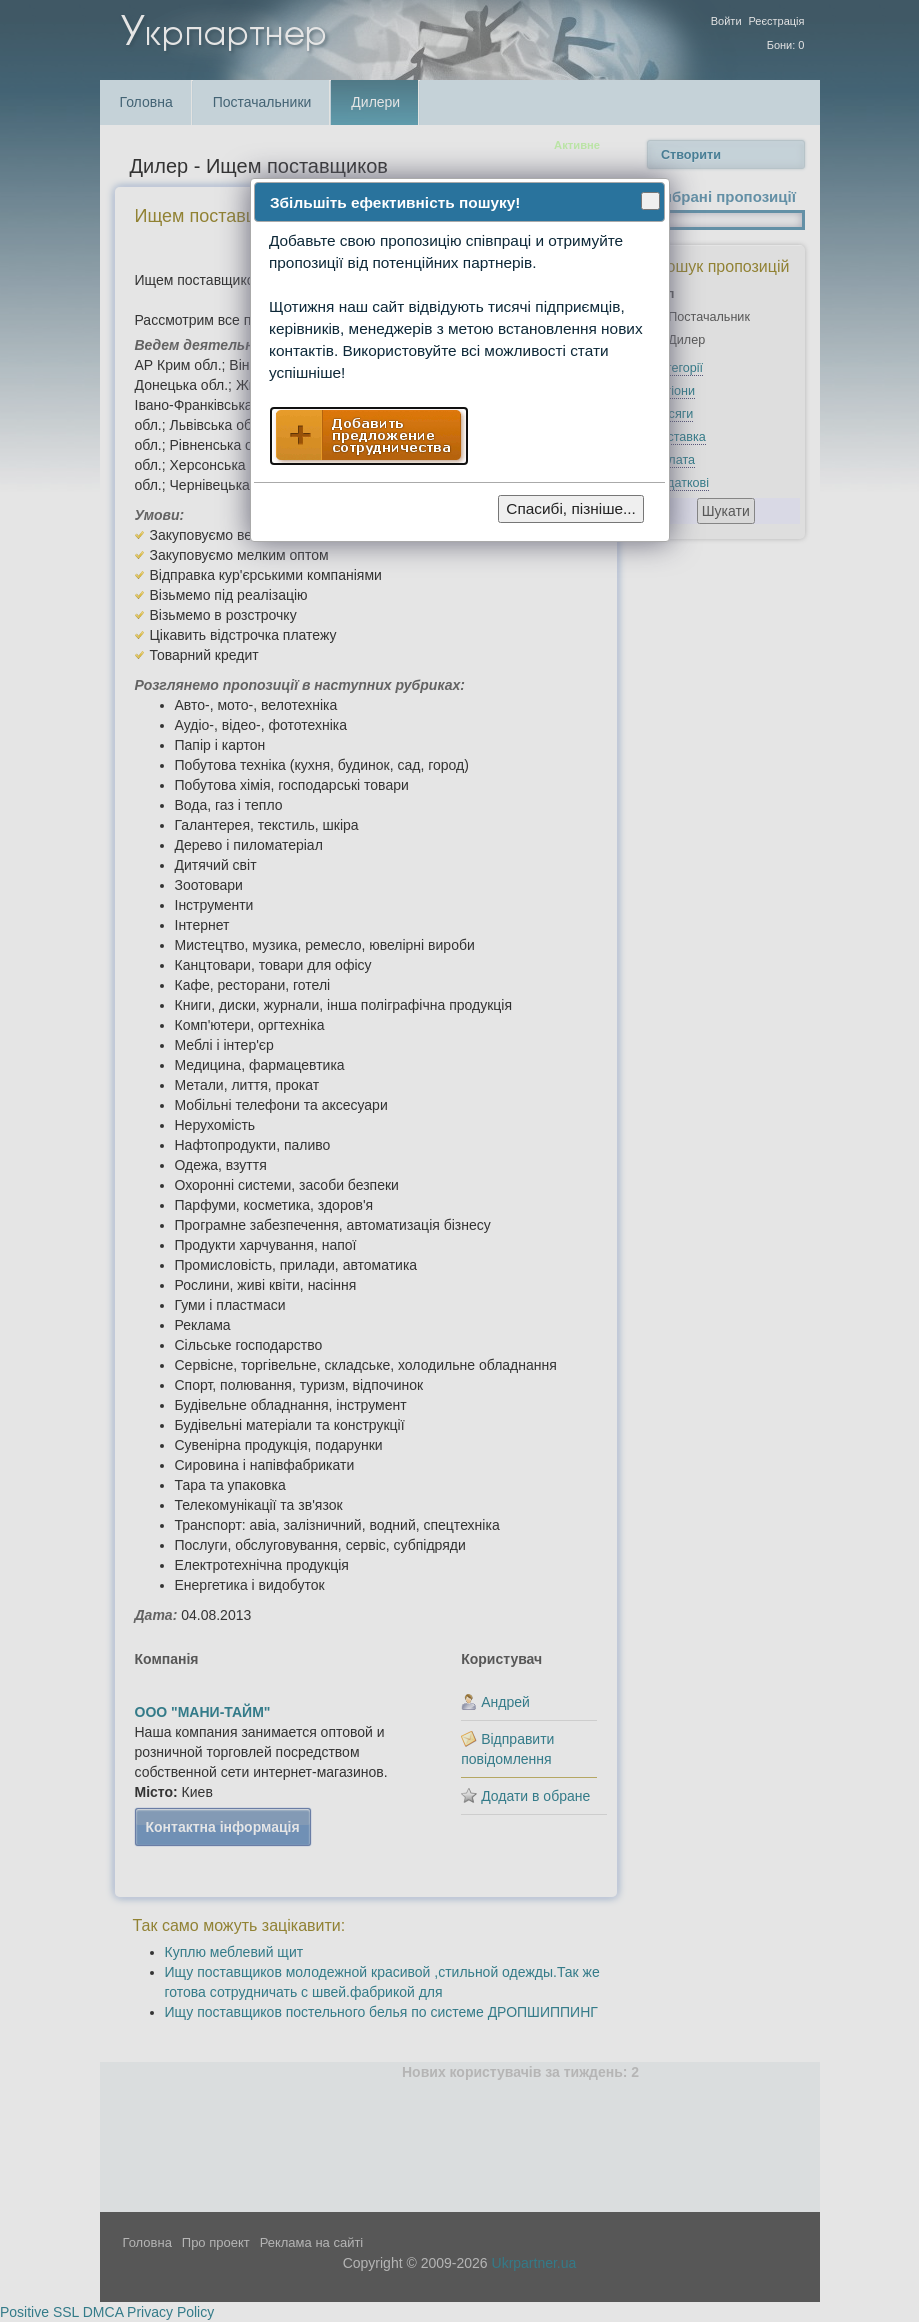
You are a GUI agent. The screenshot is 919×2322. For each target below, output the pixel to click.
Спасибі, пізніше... (571, 508)
